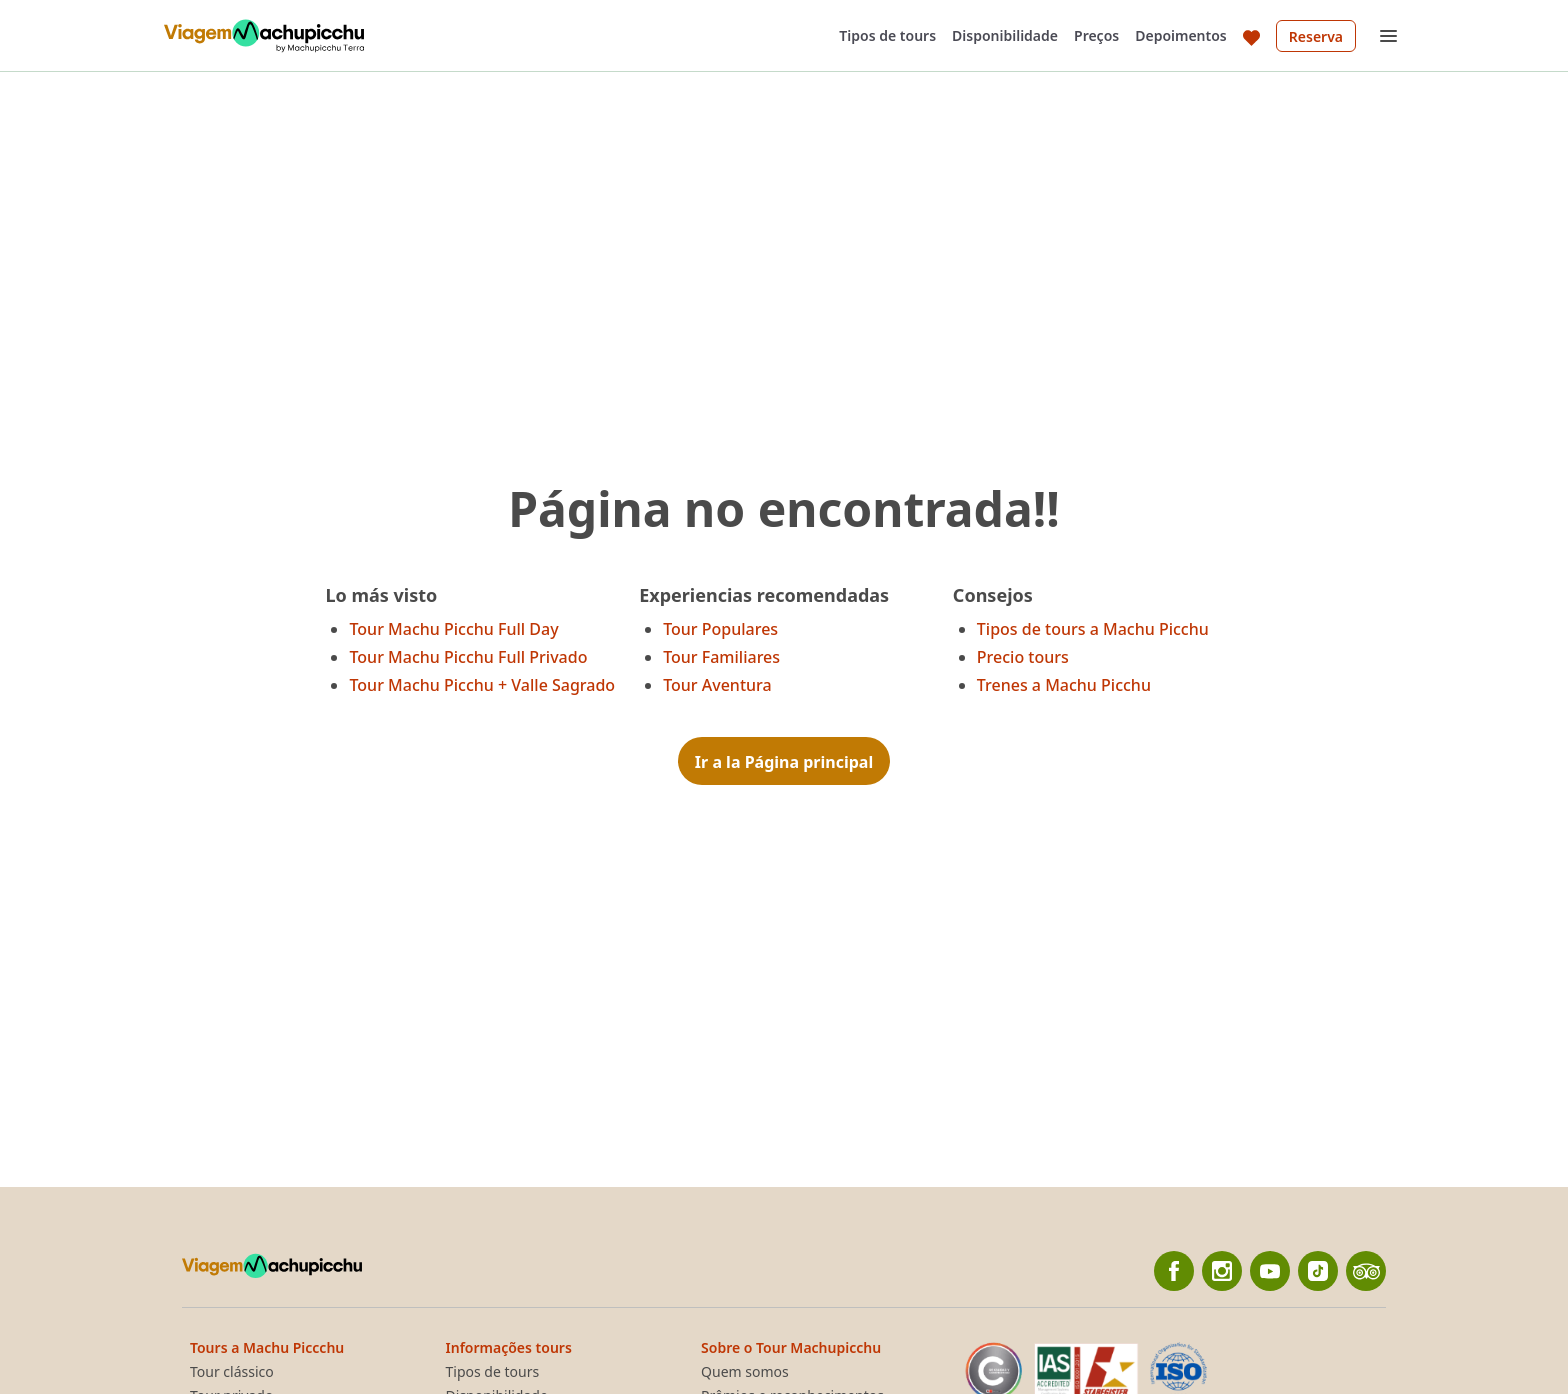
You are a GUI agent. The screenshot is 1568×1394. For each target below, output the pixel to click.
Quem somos (745, 1372)
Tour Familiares (721, 657)
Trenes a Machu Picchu (1064, 685)
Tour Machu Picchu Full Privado (468, 657)
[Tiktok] (1318, 1271)
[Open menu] (1388, 36)
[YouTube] (1270, 1271)
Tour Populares (720, 629)
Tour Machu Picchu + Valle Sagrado (482, 685)
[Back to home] (264, 36)
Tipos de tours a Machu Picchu (1093, 629)
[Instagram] (1222, 1271)
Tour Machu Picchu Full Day (453, 629)
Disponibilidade (1005, 35)
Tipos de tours (887, 35)
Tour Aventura (717, 685)
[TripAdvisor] (1366, 1271)
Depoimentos (1181, 35)
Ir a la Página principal (784, 762)
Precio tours (1023, 657)
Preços (1096, 35)
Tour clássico (232, 1372)
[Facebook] (1174, 1271)
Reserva (1316, 36)
